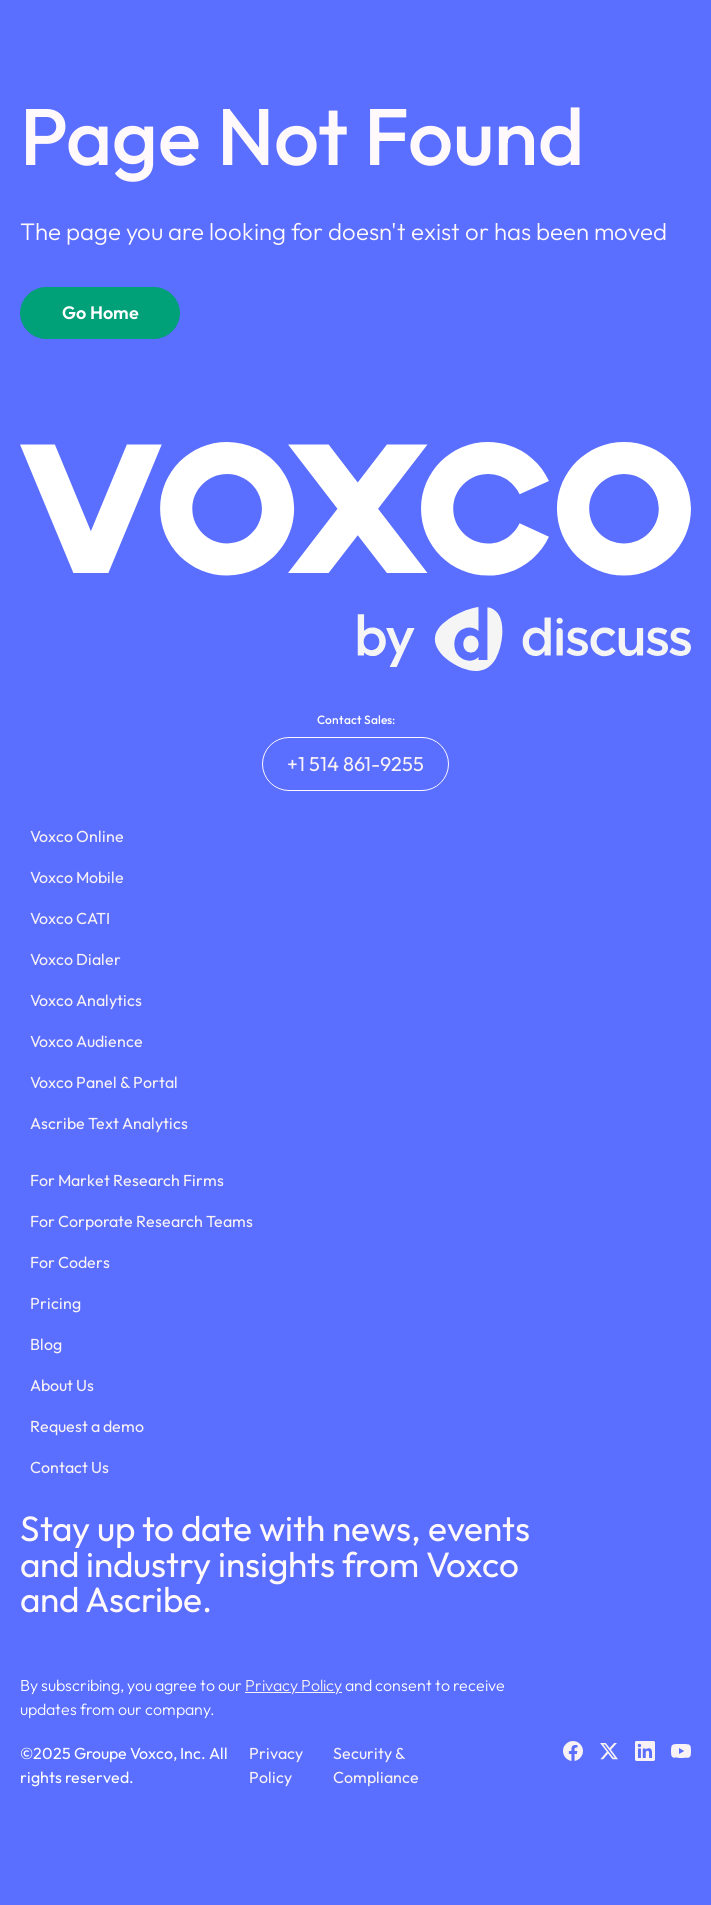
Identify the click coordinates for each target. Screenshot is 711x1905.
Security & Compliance (376, 1765)
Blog (46, 1344)
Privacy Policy (293, 1685)
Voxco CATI (70, 918)
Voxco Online (77, 836)
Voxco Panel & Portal (104, 1082)
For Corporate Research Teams (141, 1221)
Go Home (100, 312)
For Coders (70, 1262)
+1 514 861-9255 (355, 763)
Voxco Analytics (86, 1000)
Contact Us (69, 1467)
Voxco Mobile (77, 877)
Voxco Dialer (75, 959)
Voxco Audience (86, 1041)
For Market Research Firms (127, 1180)
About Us (62, 1385)
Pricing (55, 1303)
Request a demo (87, 1426)
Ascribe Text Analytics (109, 1123)
